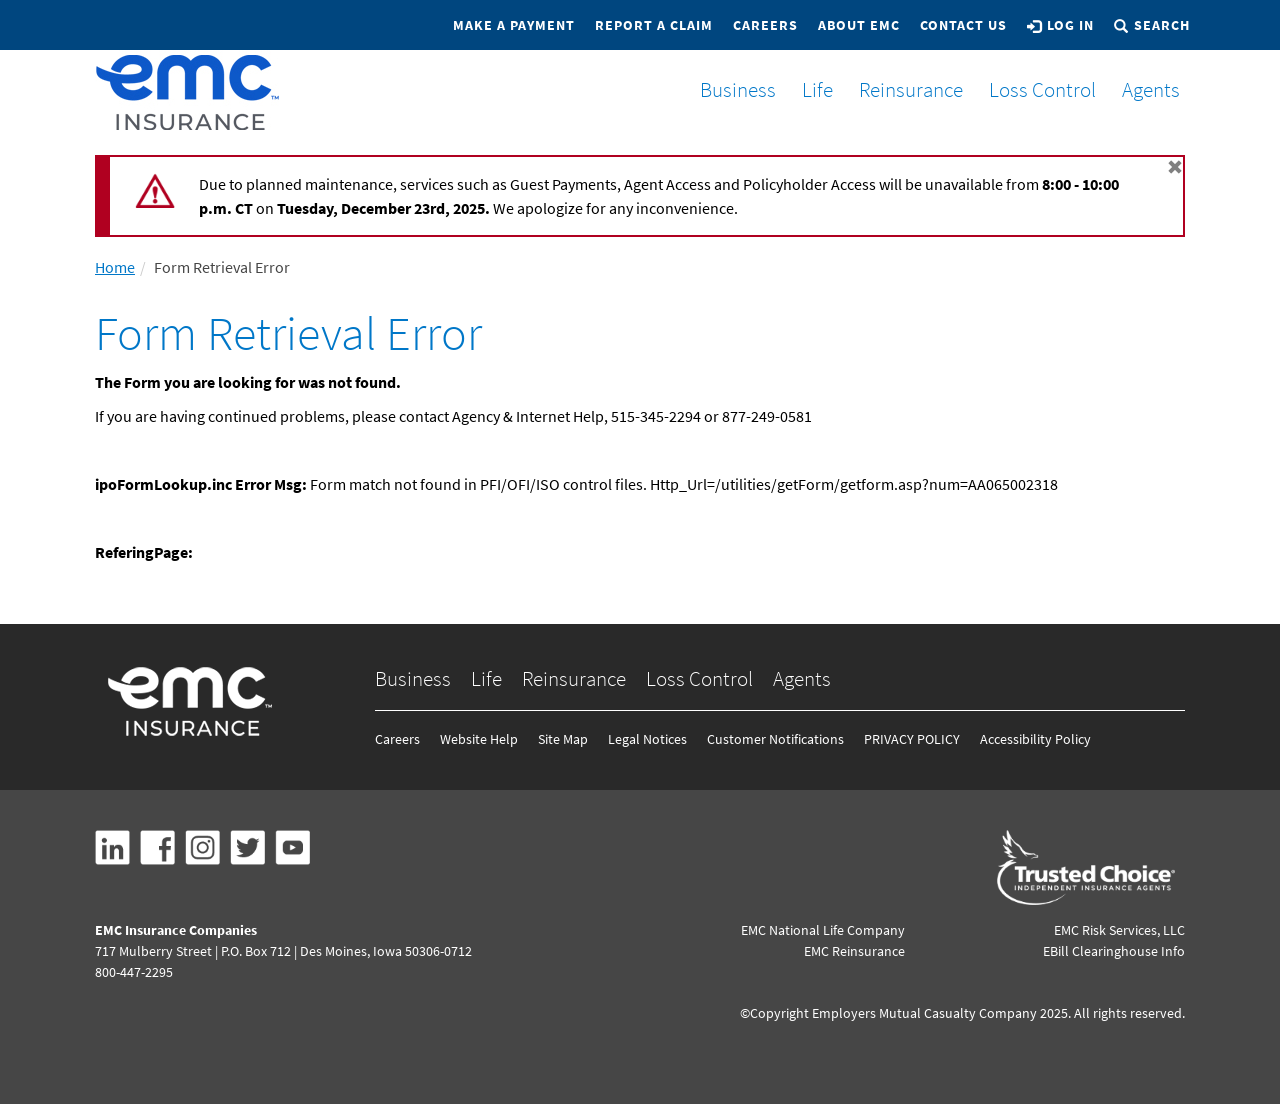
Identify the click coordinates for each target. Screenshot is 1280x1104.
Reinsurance (903, 89)
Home (115, 267)
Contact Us (963, 25)
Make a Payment (514, 25)
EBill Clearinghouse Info (1114, 951)
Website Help (479, 739)
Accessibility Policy (1035, 739)
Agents (1143, 89)
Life (809, 89)
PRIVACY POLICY (912, 739)
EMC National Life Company (823, 930)
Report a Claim (654, 25)
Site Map (563, 739)
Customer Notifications (775, 739)
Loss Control (1034, 89)
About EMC (859, 25)
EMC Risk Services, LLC (1119, 930)
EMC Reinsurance (854, 951)
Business (730, 89)
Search (1152, 25)
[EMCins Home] (187, 92)
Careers (765, 25)
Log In (1060, 25)
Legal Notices (647, 739)
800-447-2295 (134, 972)
